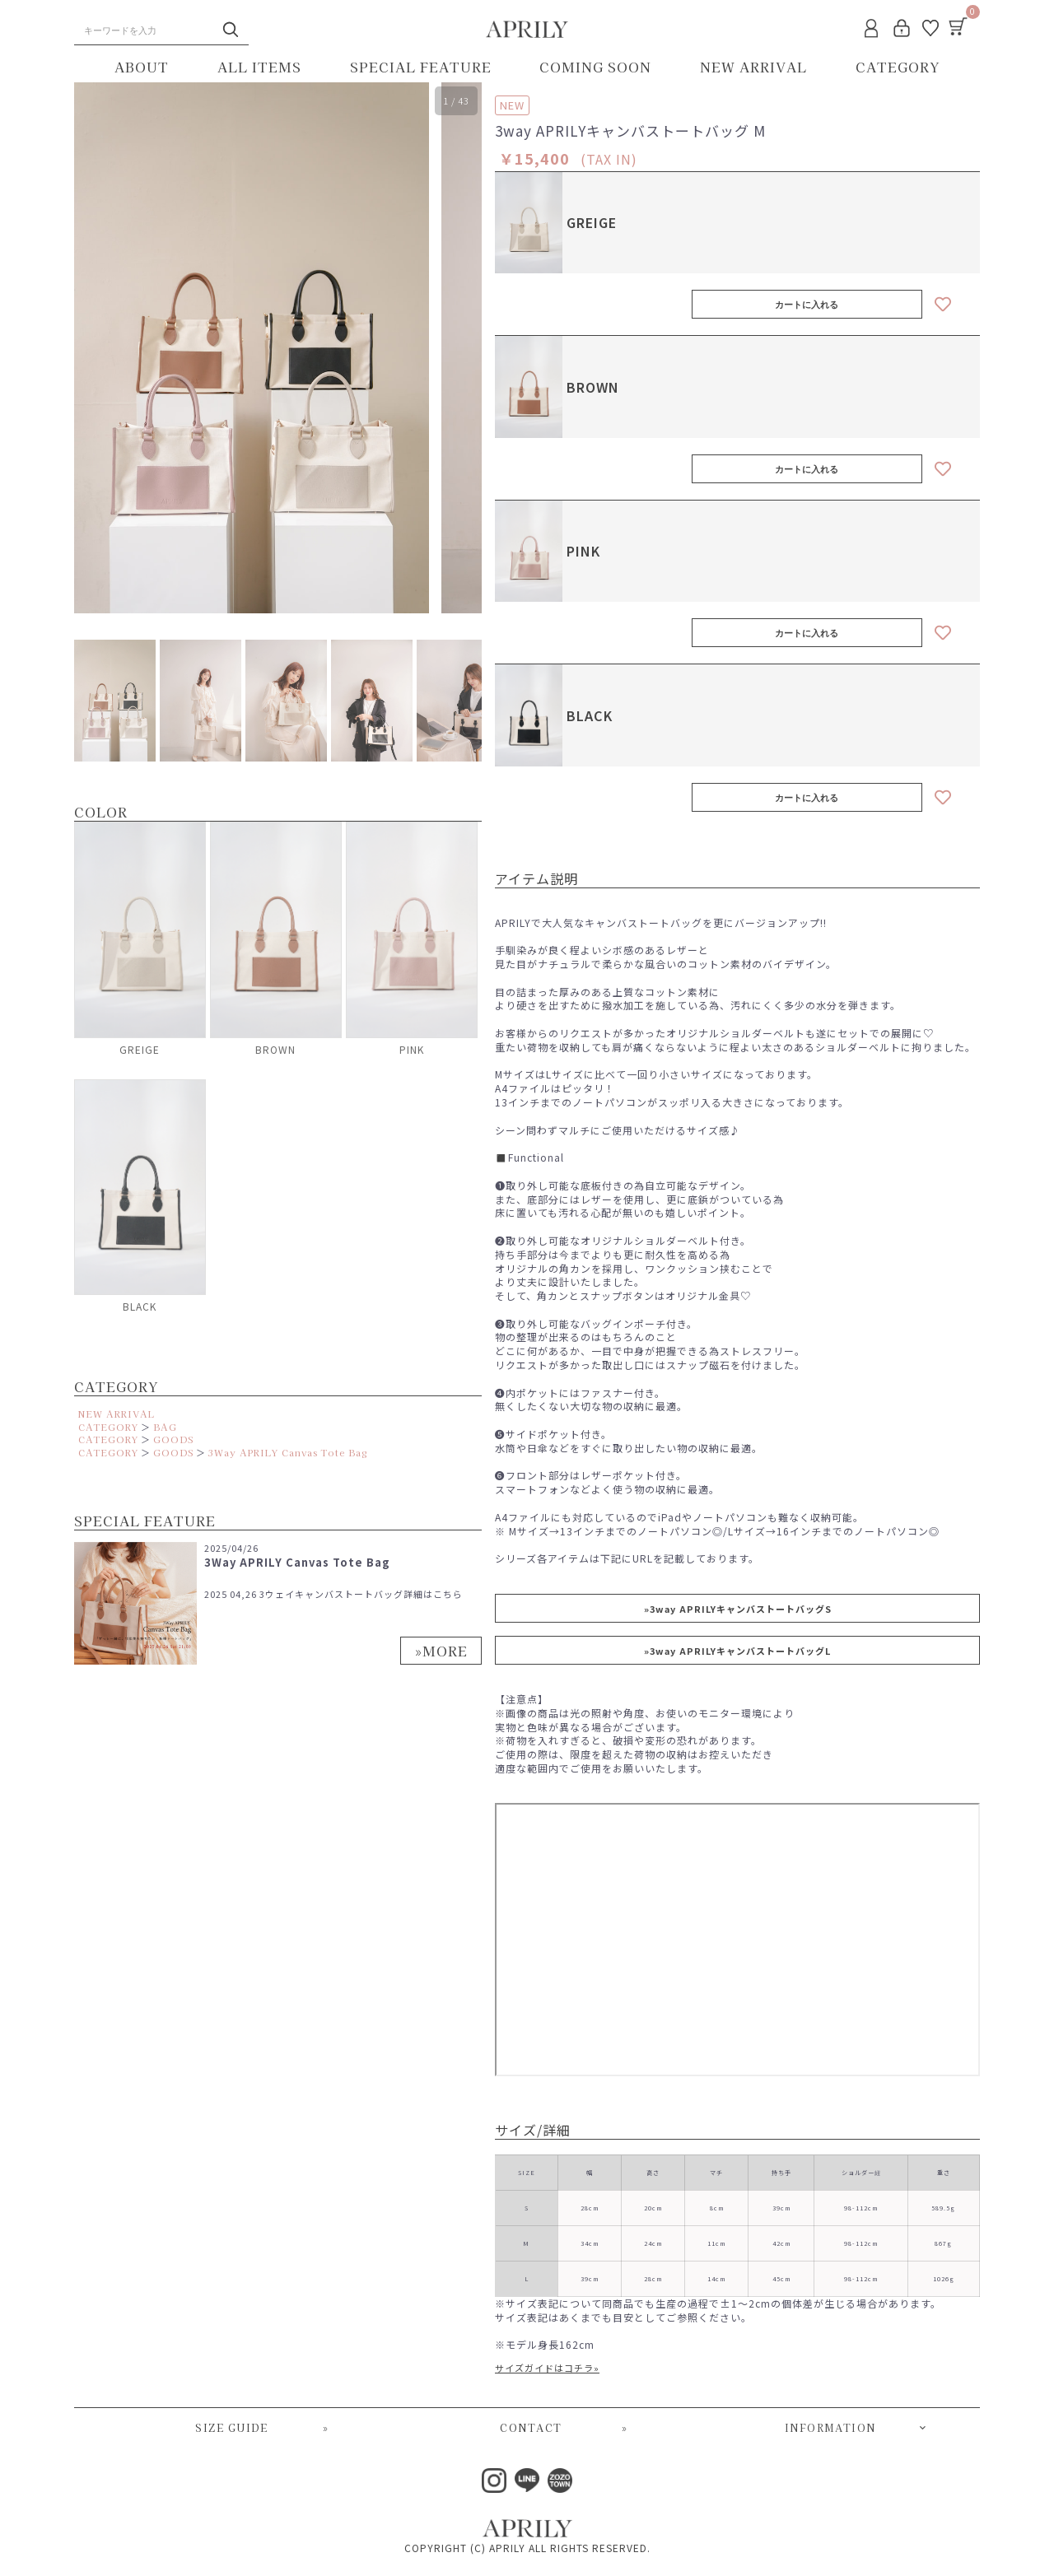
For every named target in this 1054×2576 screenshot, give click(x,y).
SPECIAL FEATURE (421, 67)
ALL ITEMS (259, 67)
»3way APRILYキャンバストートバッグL (737, 1650)
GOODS (173, 1439)
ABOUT (141, 67)
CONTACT (563, 2428)
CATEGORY (898, 67)
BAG (165, 1426)
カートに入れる (806, 305)
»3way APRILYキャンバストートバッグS (738, 1608)
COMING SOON (595, 67)
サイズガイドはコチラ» (547, 2367)
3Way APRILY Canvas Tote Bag (287, 1452)
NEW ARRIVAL (753, 67)
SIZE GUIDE (262, 2428)
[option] (251, 347)
